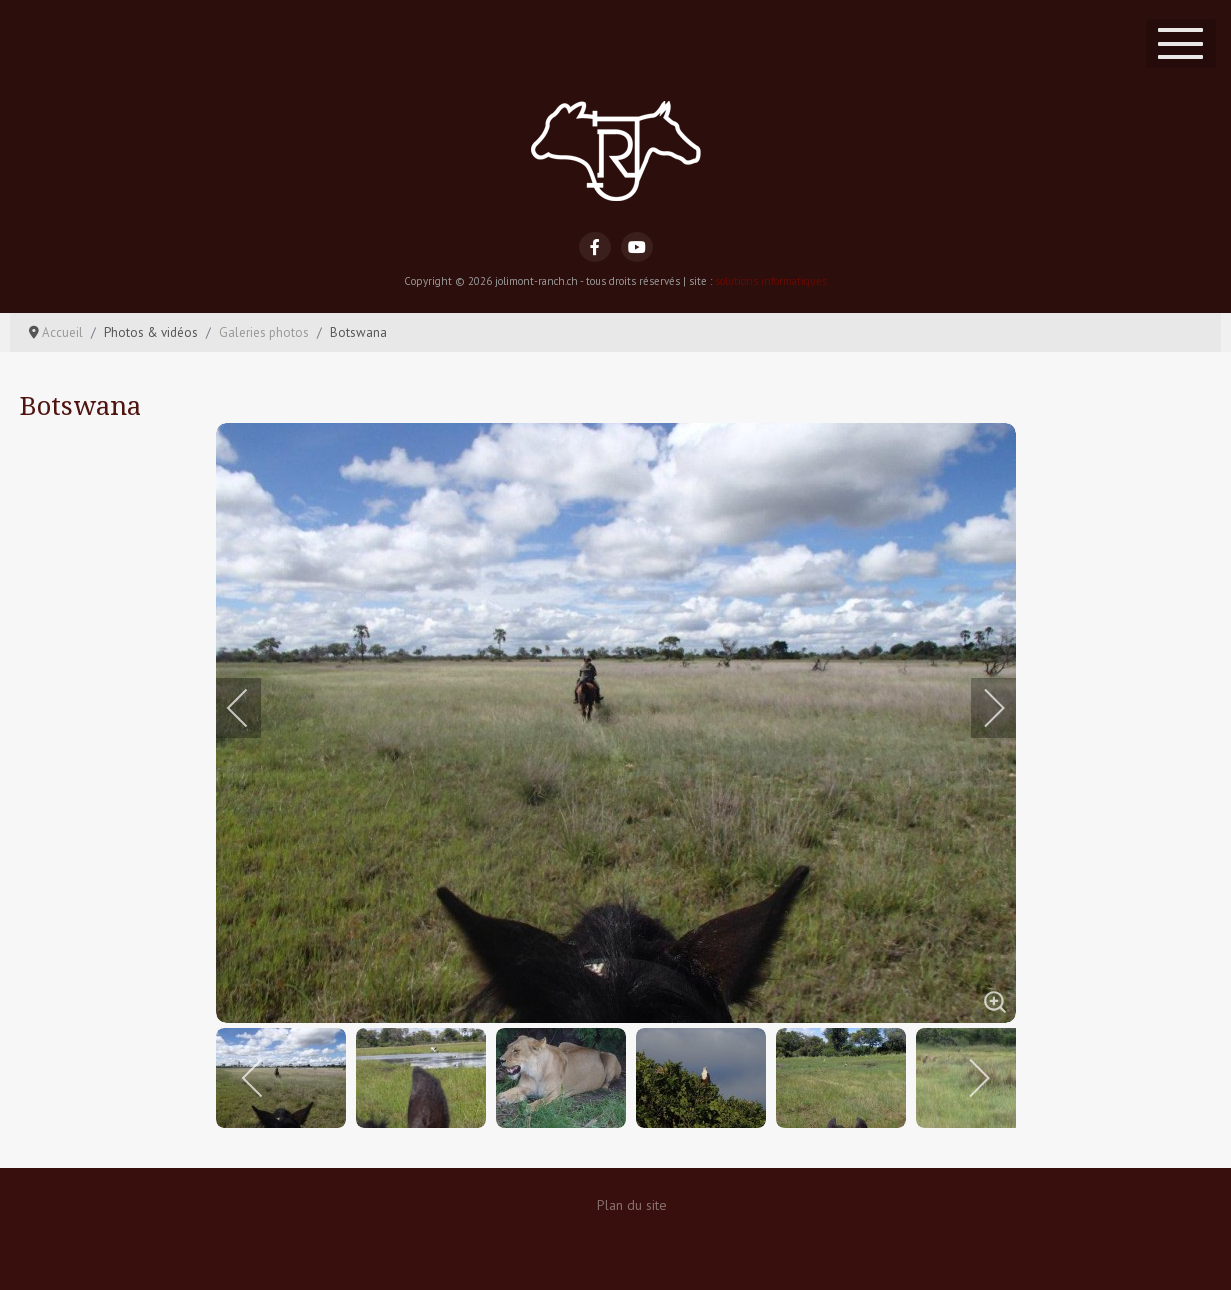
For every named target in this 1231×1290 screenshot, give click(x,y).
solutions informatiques (771, 281)
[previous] (251, 708)
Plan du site (632, 1205)
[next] (981, 708)
